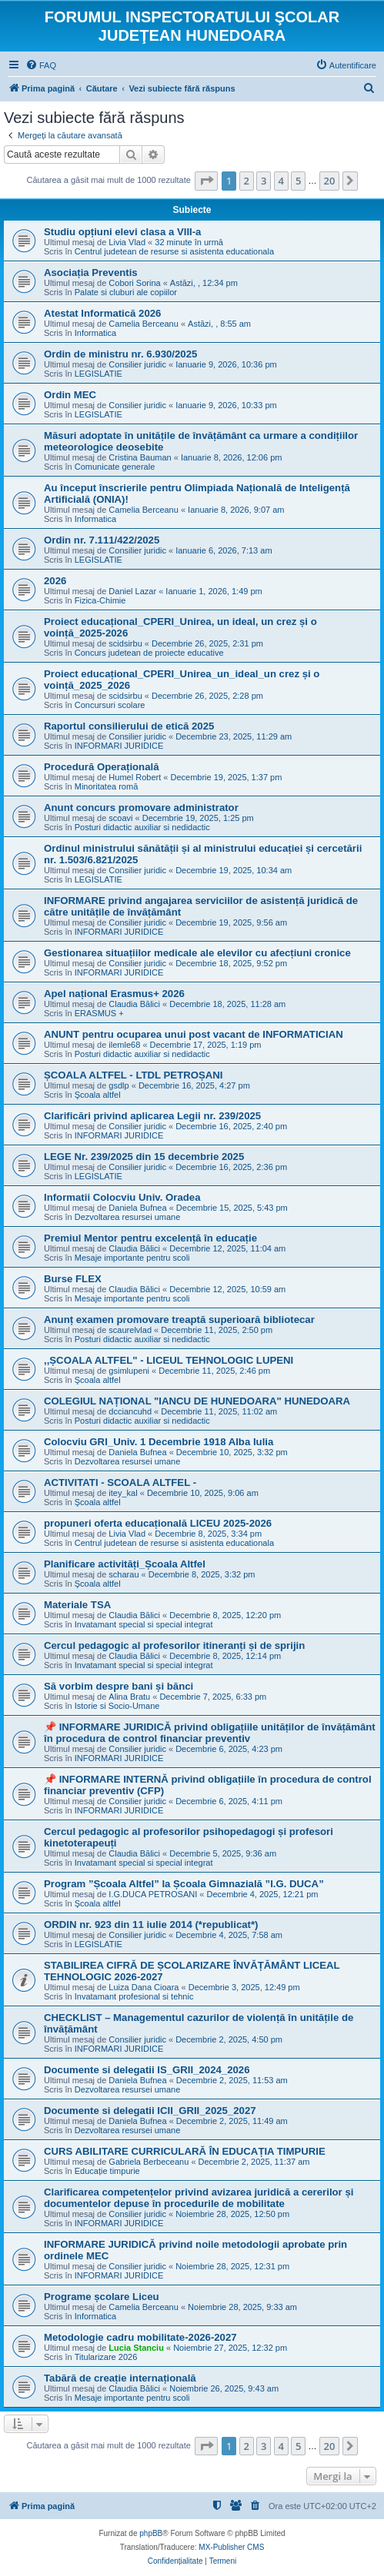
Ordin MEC (70, 395)
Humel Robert (135, 777)
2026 (55, 581)
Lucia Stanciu (136, 2347)
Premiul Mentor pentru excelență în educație (150, 1238)
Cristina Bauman (140, 457)
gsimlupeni (129, 1370)
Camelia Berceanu (144, 323)
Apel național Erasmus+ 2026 (114, 993)
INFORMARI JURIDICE (119, 745)
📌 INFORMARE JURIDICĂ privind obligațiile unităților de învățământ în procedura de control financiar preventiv (210, 1732)
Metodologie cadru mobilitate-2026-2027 (140, 2337)
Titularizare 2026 (106, 2357)
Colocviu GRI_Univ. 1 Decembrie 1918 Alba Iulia (158, 1442)
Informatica (95, 332)
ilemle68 (124, 1044)
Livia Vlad (127, 242)
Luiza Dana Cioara (144, 1987)
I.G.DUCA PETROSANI (153, 1894)
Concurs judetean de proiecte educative (149, 652)
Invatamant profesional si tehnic (134, 1996)
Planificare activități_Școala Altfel (124, 1564)
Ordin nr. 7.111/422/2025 (101, 540)
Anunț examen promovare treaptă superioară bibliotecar (179, 1319)
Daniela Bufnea (137, 1207)
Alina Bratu (129, 1696)
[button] (206, 180)
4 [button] (281, 181)
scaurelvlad (130, 1330)
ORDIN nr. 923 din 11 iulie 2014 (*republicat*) (151, 1924)
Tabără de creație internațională (120, 2378)
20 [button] (330, 181)
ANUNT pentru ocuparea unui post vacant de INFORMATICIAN (193, 1034)
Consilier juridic (137, 364)
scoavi (120, 818)
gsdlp (119, 1085)
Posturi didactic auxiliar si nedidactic (142, 827)
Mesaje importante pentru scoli (132, 1257)
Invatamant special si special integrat (144, 1624)
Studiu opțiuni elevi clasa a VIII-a (122, 232)
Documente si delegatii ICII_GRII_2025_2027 (150, 2110)
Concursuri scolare (110, 705)
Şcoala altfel (98, 1094)
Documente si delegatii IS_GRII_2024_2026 (147, 2070)
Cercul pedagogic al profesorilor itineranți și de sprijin (174, 1645)
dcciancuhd (130, 1411)
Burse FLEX (73, 1279)
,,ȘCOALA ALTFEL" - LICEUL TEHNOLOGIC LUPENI (168, 1360)
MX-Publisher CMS (231, 2547)
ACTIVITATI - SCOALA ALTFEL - (120, 1482)
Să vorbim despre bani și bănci (118, 1686)
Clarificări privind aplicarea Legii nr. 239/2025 (152, 1116)
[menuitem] (40, 65)
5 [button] (298, 181)
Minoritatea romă (107, 786)
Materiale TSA (77, 1604)
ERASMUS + (99, 1013)
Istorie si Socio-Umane (117, 1705)
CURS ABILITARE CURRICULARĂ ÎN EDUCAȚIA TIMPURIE (185, 2151)
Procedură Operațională (101, 767)
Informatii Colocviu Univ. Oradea (122, 1197)
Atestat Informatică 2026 (102, 313)
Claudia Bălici (134, 1004)
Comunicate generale (115, 466)
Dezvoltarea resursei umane (128, 1217)
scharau (124, 1574)
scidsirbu (125, 643)
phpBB (150, 2533)
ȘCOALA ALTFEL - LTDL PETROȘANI (133, 1075)
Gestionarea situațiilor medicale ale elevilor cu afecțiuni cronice (197, 953)
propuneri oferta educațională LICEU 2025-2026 (158, 1523)
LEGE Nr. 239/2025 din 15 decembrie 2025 (144, 1156)
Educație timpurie (107, 2170)
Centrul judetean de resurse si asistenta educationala (174, 251)
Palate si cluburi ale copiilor (126, 292)
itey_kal (123, 1492)
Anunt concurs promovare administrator (141, 807)
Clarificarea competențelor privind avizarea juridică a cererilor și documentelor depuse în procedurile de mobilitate (198, 2197)
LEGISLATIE (98, 373)
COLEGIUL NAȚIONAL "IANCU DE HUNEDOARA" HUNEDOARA (197, 1401)
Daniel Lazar (132, 591)
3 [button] (263, 181)
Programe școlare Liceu (101, 2296)
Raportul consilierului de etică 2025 (129, 726)
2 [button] (246, 181)
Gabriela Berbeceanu (149, 2161)
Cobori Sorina (134, 283)
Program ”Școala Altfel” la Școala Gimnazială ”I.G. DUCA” (184, 1884)
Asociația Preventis (91, 272)
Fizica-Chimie (100, 600)
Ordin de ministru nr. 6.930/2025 (120, 354)
